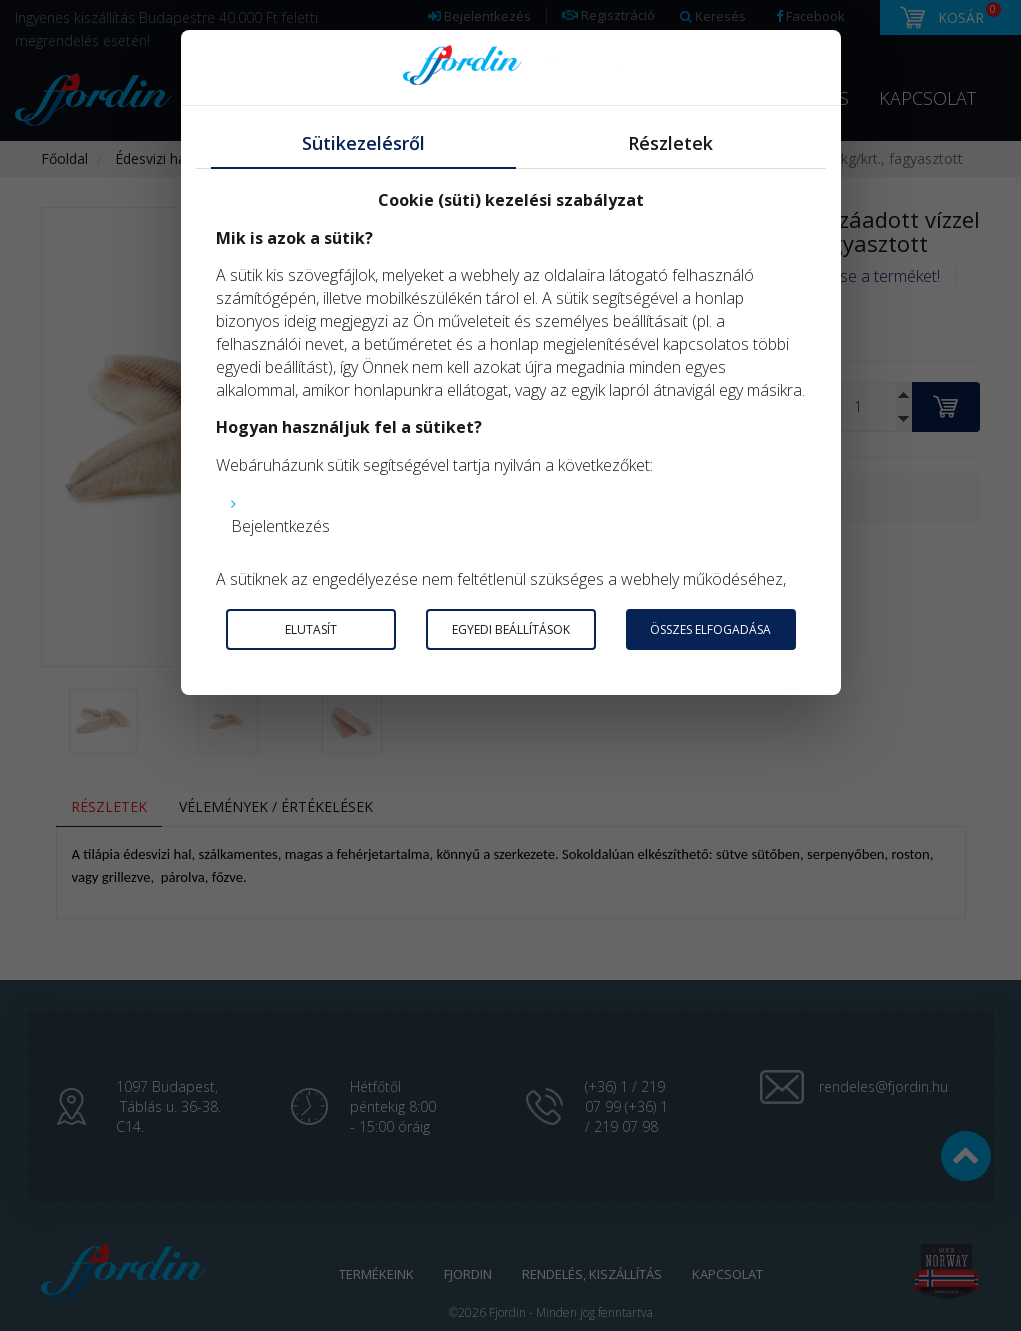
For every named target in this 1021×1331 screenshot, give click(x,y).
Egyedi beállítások (511, 629)
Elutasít (311, 629)
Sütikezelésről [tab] (363, 143)
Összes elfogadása (710, 629)
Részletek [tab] (670, 143)
